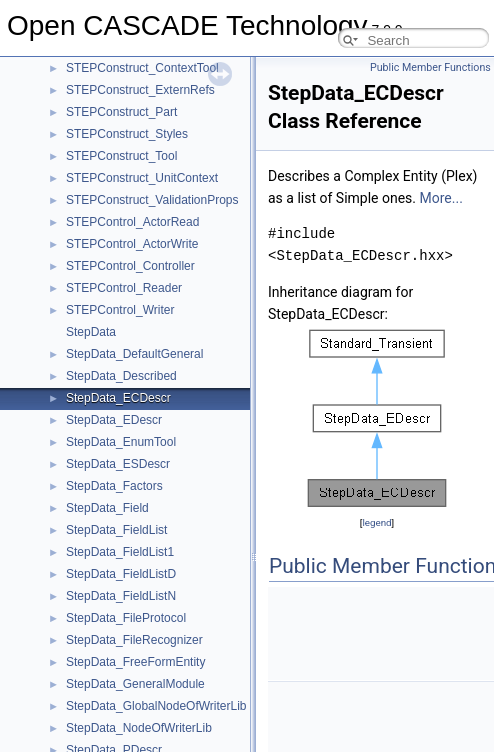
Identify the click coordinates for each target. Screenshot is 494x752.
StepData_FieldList (116, 530)
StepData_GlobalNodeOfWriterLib (156, 706)
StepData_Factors (114, 486)
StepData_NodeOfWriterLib (139, 728)
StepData (91, 332)
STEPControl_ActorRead (132, 222)
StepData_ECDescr (118, 398)
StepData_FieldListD (121, 574)
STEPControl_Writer (120, 310)
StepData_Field (107, 508)
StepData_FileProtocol (126, 618)
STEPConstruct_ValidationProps (152, 200)
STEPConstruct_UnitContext (142, 178)
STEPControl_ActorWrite (132, 244)
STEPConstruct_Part (121, 112)
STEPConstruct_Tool (121, 156)
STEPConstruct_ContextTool (142, 68)
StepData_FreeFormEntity (135, 662)
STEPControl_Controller (130, 266)
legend (376, 522)
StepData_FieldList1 (120, 552)
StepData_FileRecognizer (134, 640)
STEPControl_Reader (124, 288)
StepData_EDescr (114, 420)
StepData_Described (121, 376)
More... (441, 198)
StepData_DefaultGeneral (134, 354)
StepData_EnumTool (121, 442)
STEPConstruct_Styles (127, 134)
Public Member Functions (430, 67)
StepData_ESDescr (118, 464)
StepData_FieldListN (121, 596)
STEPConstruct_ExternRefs (140, 90)
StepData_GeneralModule (135, 684)
